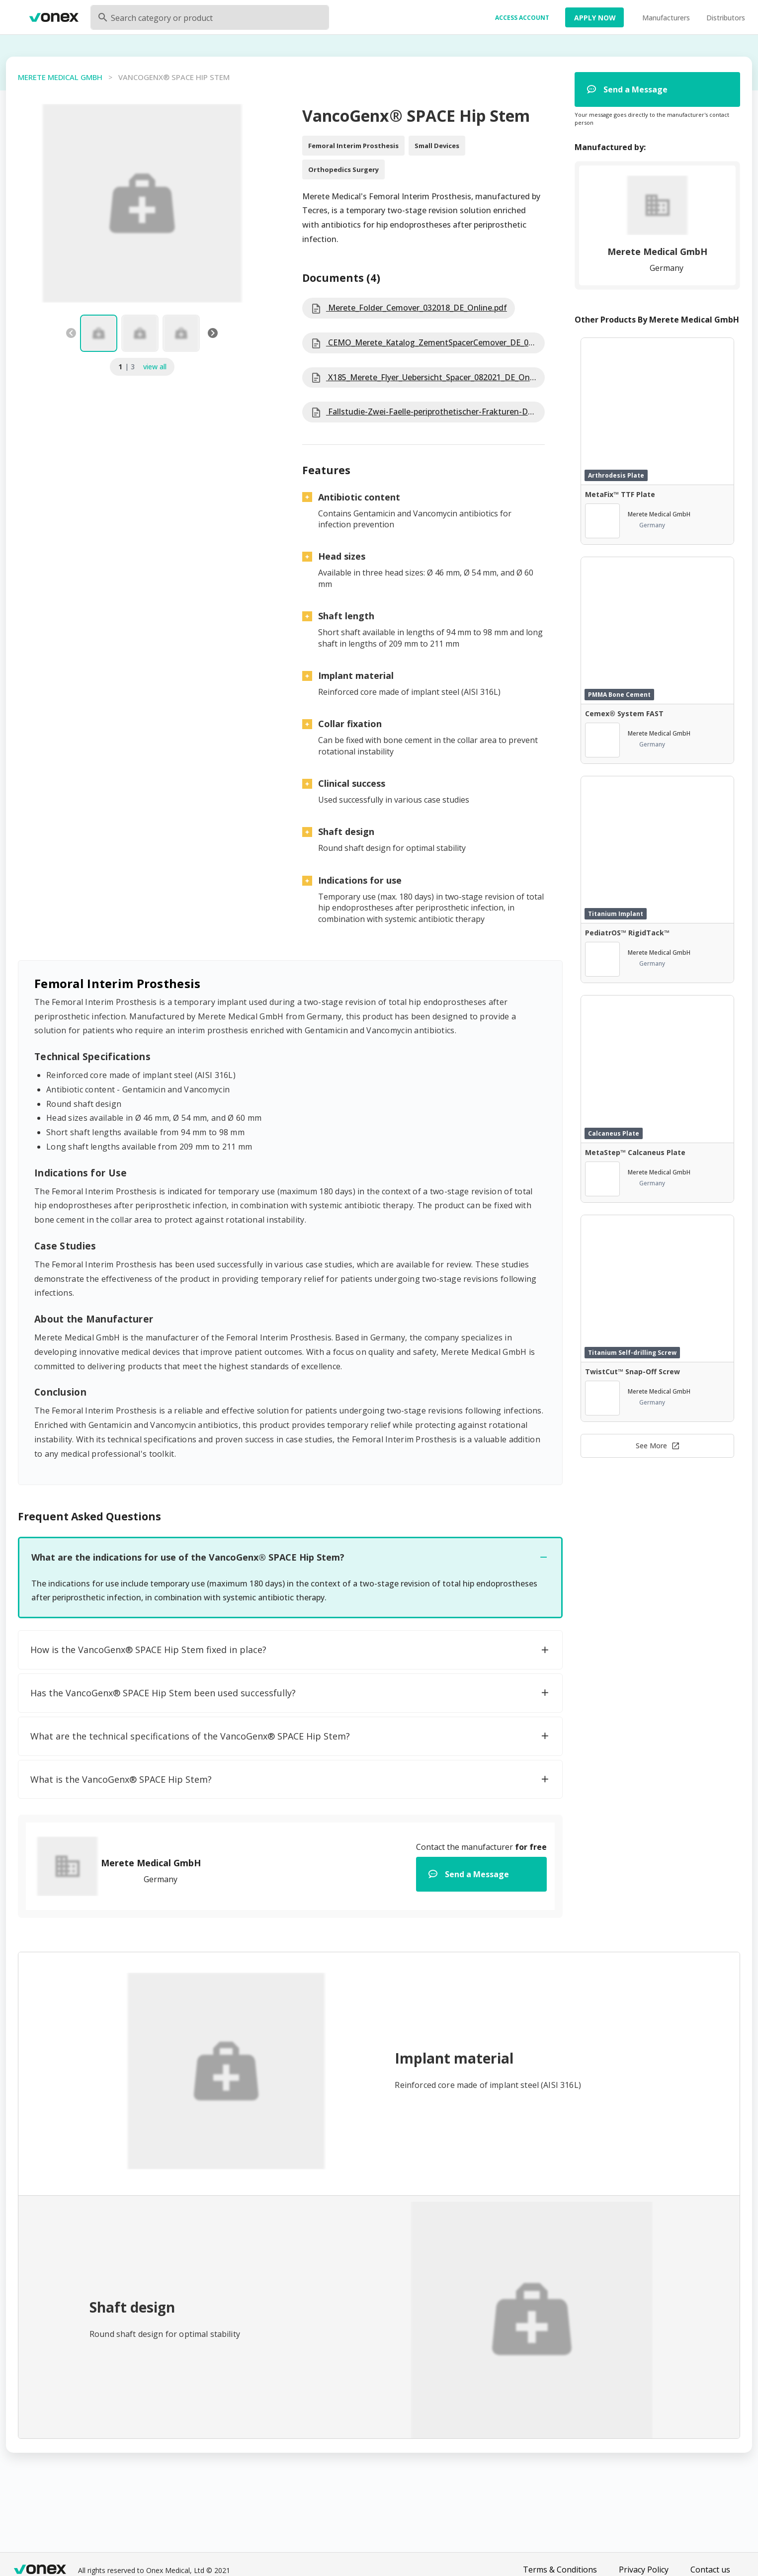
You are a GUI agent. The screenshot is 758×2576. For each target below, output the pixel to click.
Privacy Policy (644, 2569)
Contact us (710, 2569)
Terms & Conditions (560, 2569)
